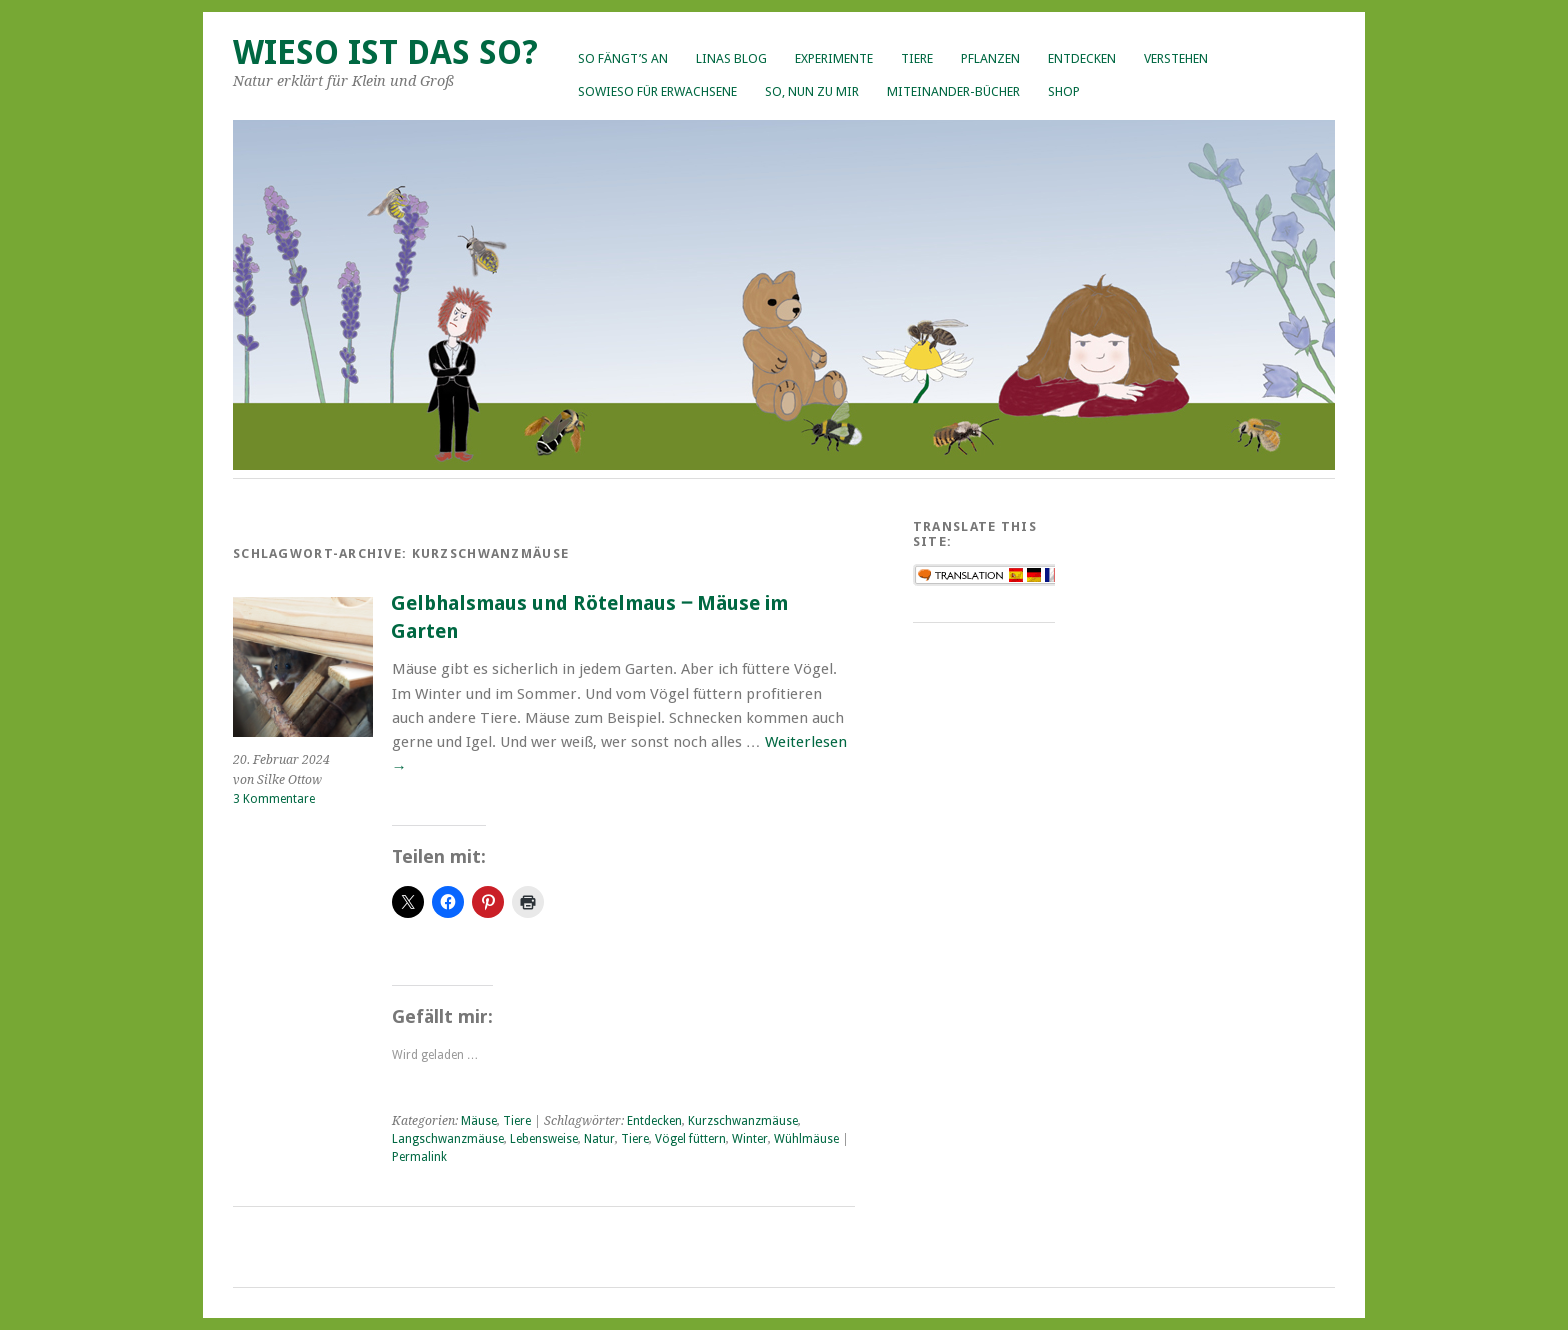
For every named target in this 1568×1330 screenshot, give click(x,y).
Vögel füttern (690, 1139)
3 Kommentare (274, 799)
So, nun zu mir (812, 91)
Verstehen (1176, 58)
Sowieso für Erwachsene (657, 91)
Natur (599, 1139)
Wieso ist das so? (385, 52)
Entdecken (1082, 58)
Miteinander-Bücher (953, 91)
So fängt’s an (623, 58)
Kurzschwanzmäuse (743, 1121)
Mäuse (479, 1121)
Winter (750, 1139)
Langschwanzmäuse (448, 1139)
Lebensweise (544, 1139)
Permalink (419, 1157)
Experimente (834, 58)
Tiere (917, 58)
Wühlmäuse (806, 1139)
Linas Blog (731, 58)
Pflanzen (990, 58)
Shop (1064, 91)
